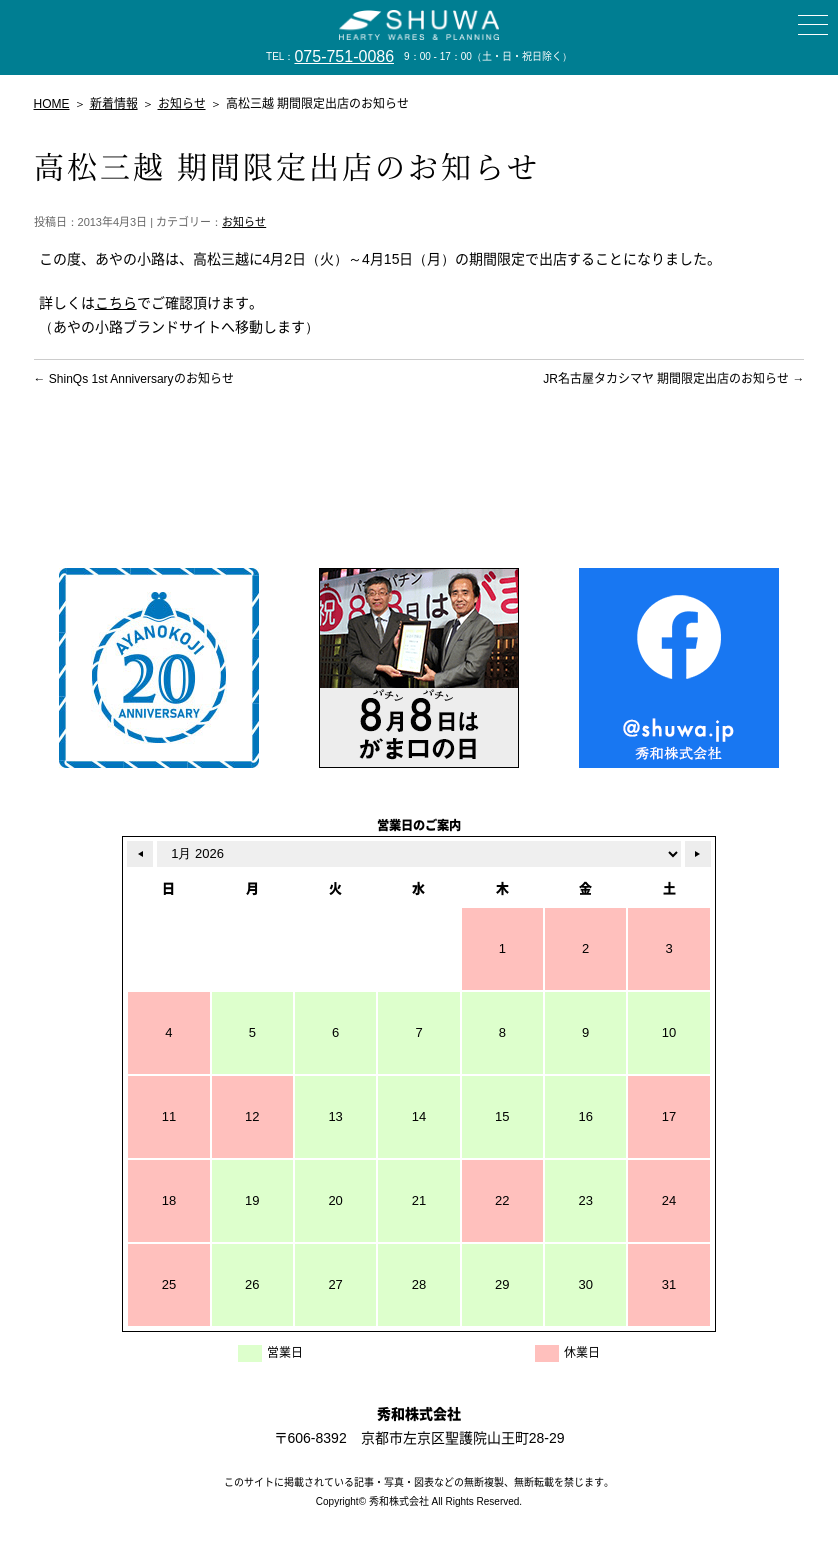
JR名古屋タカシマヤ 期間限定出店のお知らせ (673, 379)
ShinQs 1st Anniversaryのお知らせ (134, 379)
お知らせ (244, 222)
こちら (116, 303)
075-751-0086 (344, 56)
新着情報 (114, 104)
